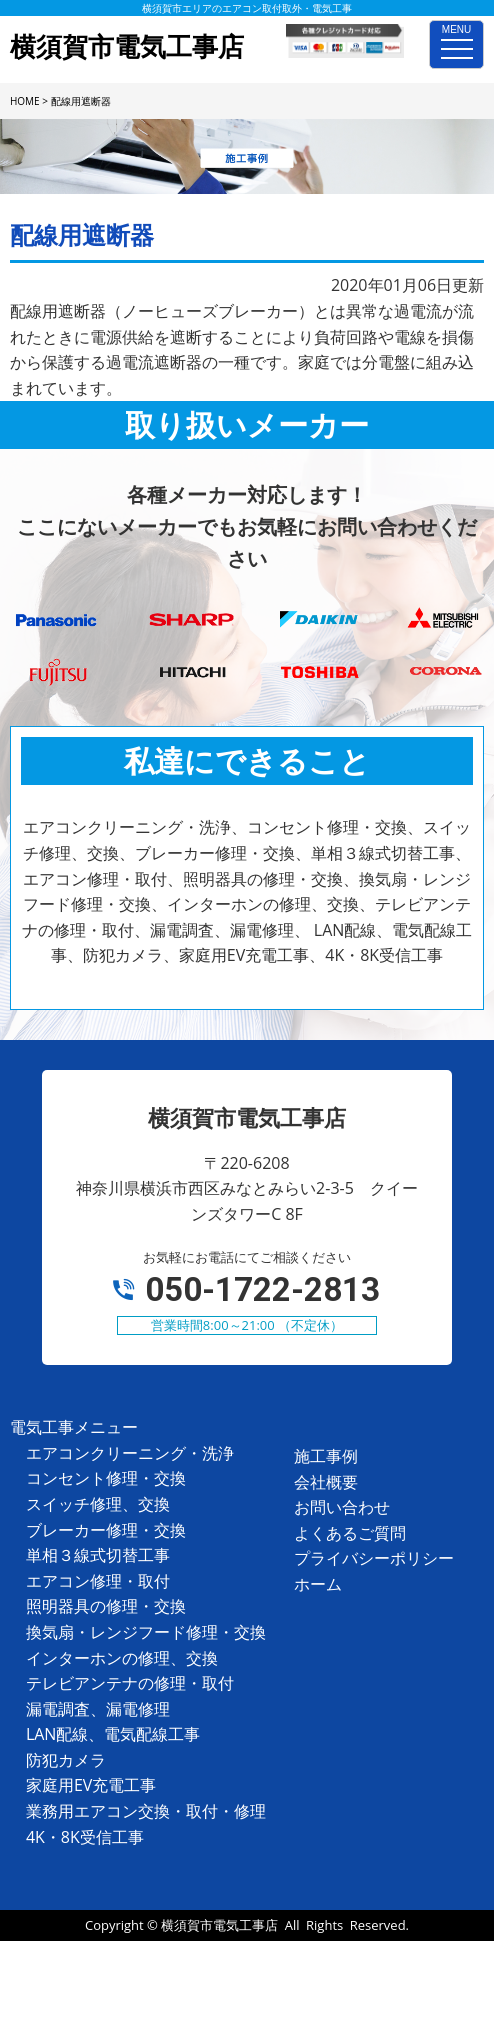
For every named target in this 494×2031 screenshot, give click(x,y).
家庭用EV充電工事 (91, 1785)
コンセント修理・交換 (106, 1478)
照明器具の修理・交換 (106, 1606)
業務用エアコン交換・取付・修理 (146, 1811)
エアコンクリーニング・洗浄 (130, 1453)
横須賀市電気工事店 (219, 1925)
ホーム (318, 1584)
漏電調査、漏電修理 (98, 1709)
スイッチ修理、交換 (98, 1504)
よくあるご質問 (350, 1533)
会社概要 (326, 1482)
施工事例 (326, 1456)
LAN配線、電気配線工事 (113, 1734)
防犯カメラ (66, 1760)
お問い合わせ (342, 1507)
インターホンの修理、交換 (122, 1658)
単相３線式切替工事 (98, 1555)
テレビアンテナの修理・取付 (130, 1683)
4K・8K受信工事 (85, 1837)
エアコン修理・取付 (98, 1581)
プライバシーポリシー (374, 1558)
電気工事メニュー (74, 1427)
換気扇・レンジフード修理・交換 (146, 1632)
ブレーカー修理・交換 (106, 1530)
